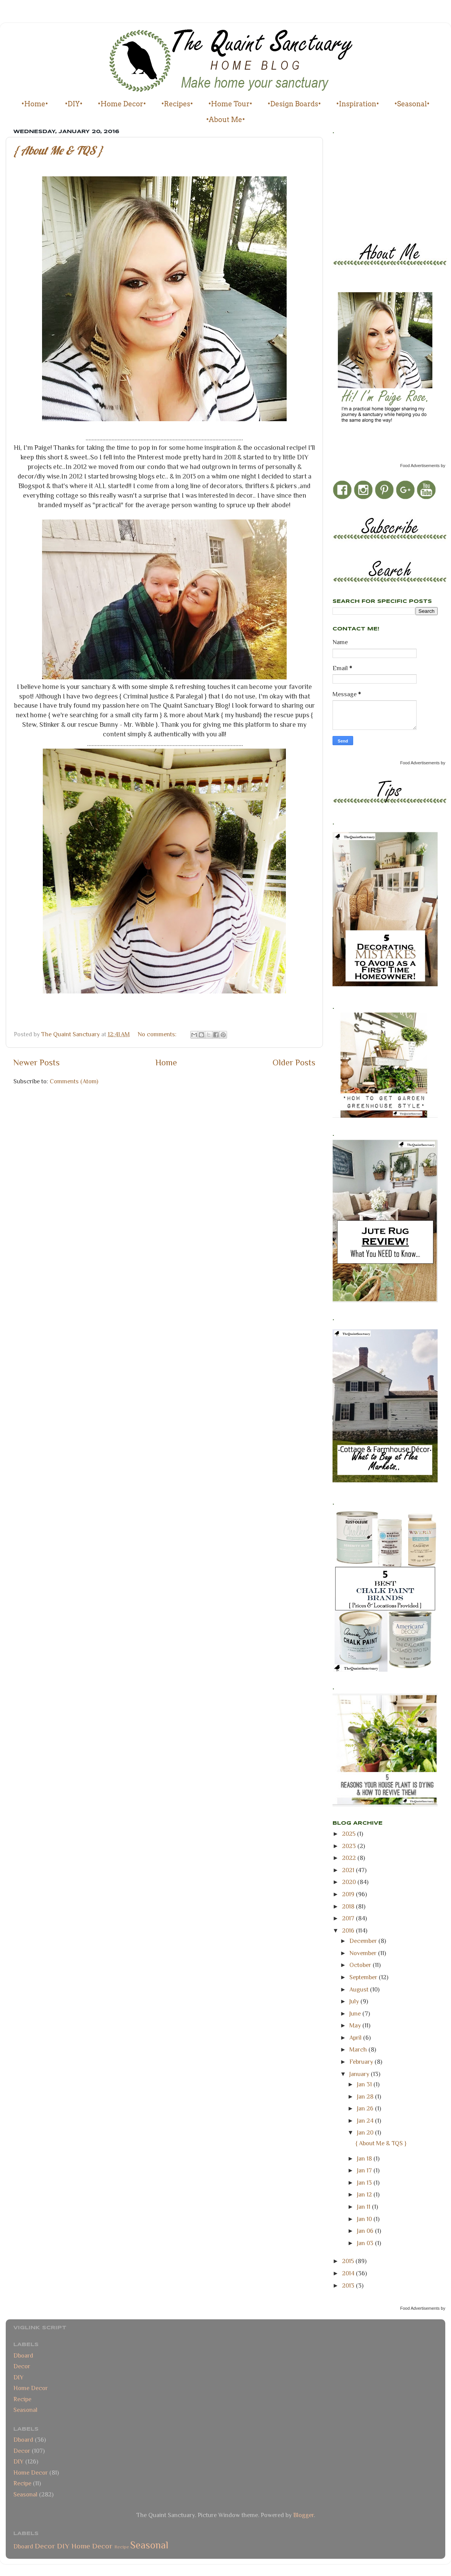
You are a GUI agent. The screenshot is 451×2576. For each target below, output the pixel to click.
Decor (21, 2366)
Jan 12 (365, 2194)
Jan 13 (365, 2182)
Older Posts (294, 1062)
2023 (349, 1846)
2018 (349, 1906)
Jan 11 (364, 2206)
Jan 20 (366, 2132)
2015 (348, 2261)
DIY (18, 2377)
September (364, 1977)
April (356, 2037)
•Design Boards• (294, 104)
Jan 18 (365, 2158)
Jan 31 (365, 2084)
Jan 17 (365, 2170)
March (358, 2049)
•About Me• (225, 120)
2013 (349, 2285)
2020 (349, 1882)
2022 (349, 1857)
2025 (349, 1833)
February (362, 2061)
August (359, 1989)
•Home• (34, 104)
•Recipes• (177, 104)
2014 (349, 2273)
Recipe (22, 2399)
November (363, 1953)
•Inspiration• (357, 104)
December (363, 1940)
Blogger (303, 2515)
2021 (349, 1870)
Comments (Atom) (74, 1081)
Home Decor (30, 2388)
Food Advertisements (420, 465)
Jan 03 (366, 2243)
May (355, 2025)
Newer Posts (36, 1062)
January (360, 2074)
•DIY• (74, 104)
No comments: (158, 1034)
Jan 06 (366, 2230)
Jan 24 (366, 2120)
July (354, 2001)
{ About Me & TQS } (58, 150)
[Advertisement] (367, 186)
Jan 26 (366, 2108)
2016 (349, 1930)
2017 (349, 1918)
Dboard (23, 2355)
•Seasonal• (412, 104)
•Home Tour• (230, 104)
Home (166, 1062)
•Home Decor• (122, 104)
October (361, 1965)
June (355, 2013)
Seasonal (25, 2409)
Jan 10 (365, 2219)
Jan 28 (366, 2096)
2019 (349, 1894)
